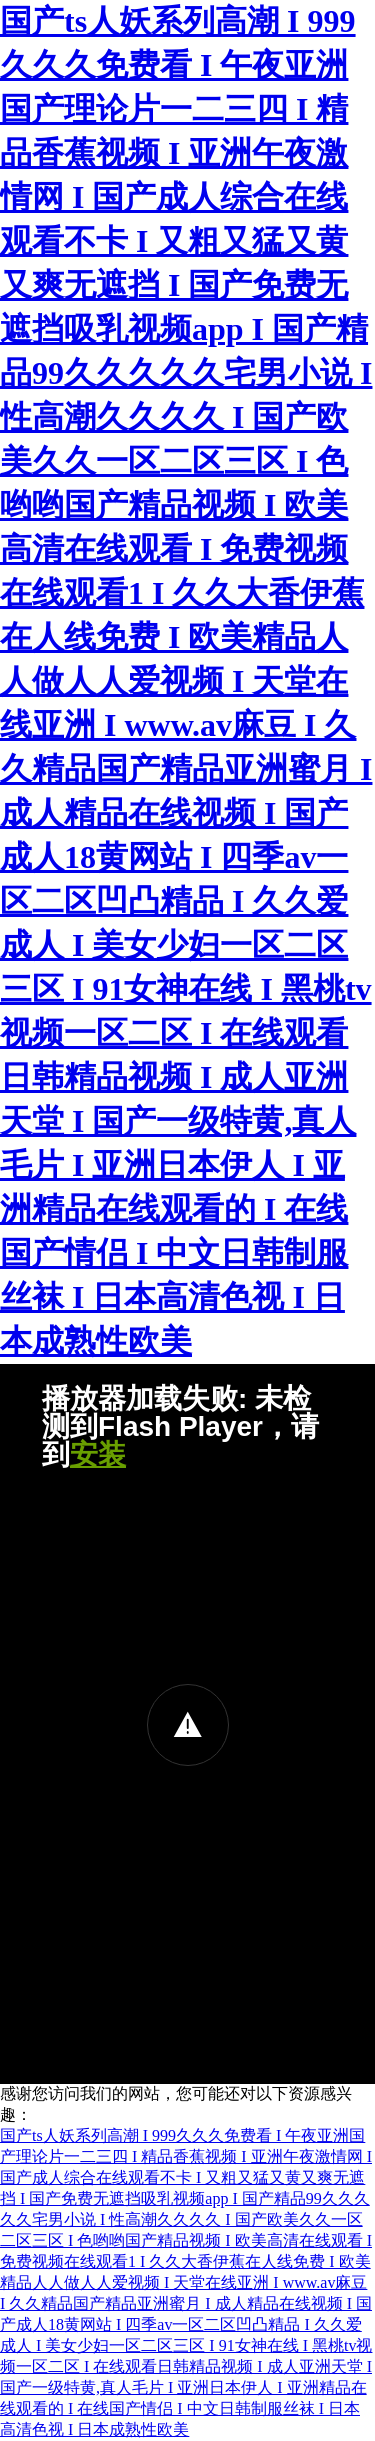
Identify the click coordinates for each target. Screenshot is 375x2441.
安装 (98, 1454)
